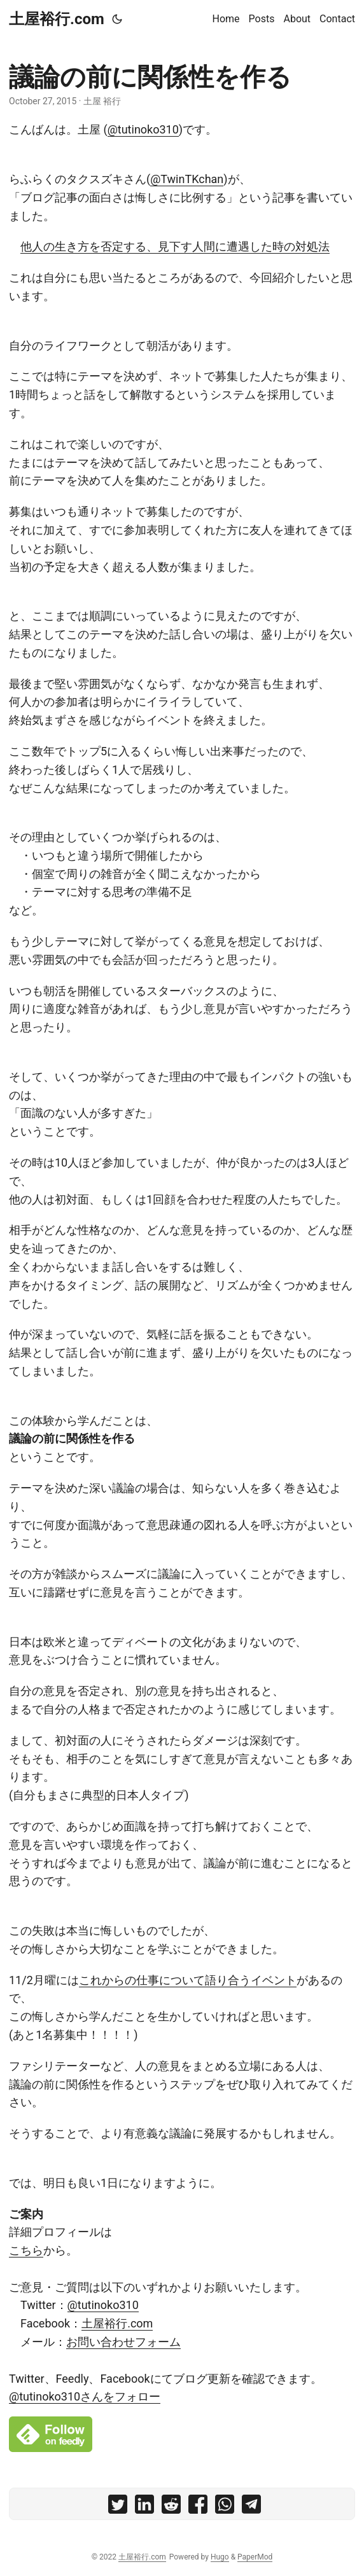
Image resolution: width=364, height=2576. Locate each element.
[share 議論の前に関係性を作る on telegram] (251, 2507)
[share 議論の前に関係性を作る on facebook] (197, 2507)
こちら (26, 2250)
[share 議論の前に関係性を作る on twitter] (117, 2507)
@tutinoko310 (143, 129)
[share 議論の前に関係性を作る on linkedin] (144, 2507)
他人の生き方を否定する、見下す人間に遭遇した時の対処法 (175, 246)
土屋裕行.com (56, 19)
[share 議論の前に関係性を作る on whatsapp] (224, 2507)
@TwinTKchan (186, 179)
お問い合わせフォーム (123, 2341)
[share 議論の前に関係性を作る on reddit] (171, 2507)
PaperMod (254, 2556)
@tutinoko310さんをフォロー (84, 2396)
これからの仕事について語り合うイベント (188, 1980)
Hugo (220, 2556)
